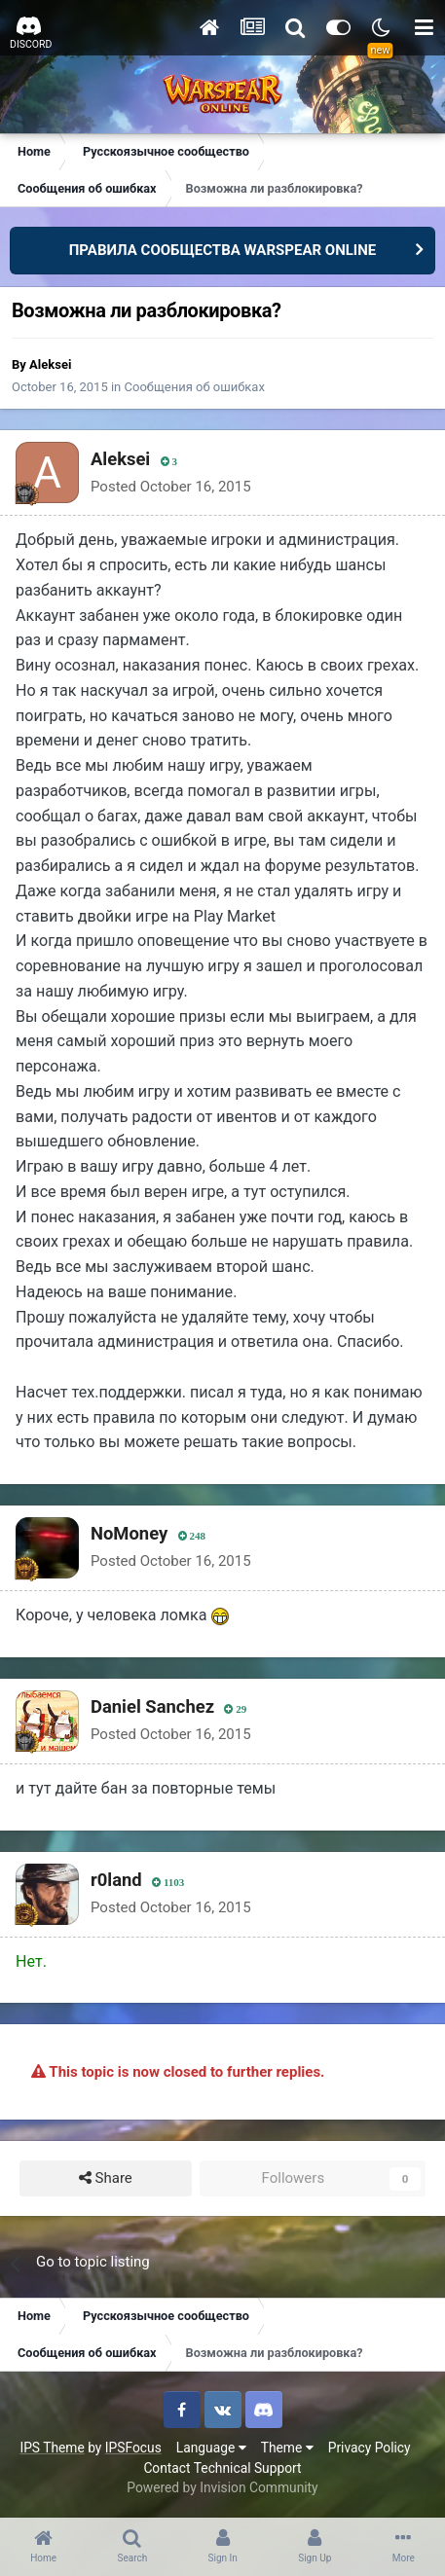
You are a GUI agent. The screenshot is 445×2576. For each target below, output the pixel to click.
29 (235, 1709)
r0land (116, 1879)
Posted (171, 486)
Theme (287, 2447)
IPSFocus (133, 2447)
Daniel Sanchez (152, 1706)
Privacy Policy (369, 2447)
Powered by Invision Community (222, 2487)
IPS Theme (51, 2447)
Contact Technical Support (222, 2468)
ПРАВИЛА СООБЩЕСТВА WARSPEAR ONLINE (223, 250)
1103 (168, 1882)
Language (211, 2447)
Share (105, 2178)
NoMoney (129, 1533)
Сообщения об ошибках (195, 387)
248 (192, 1536)
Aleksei (50, 364)
